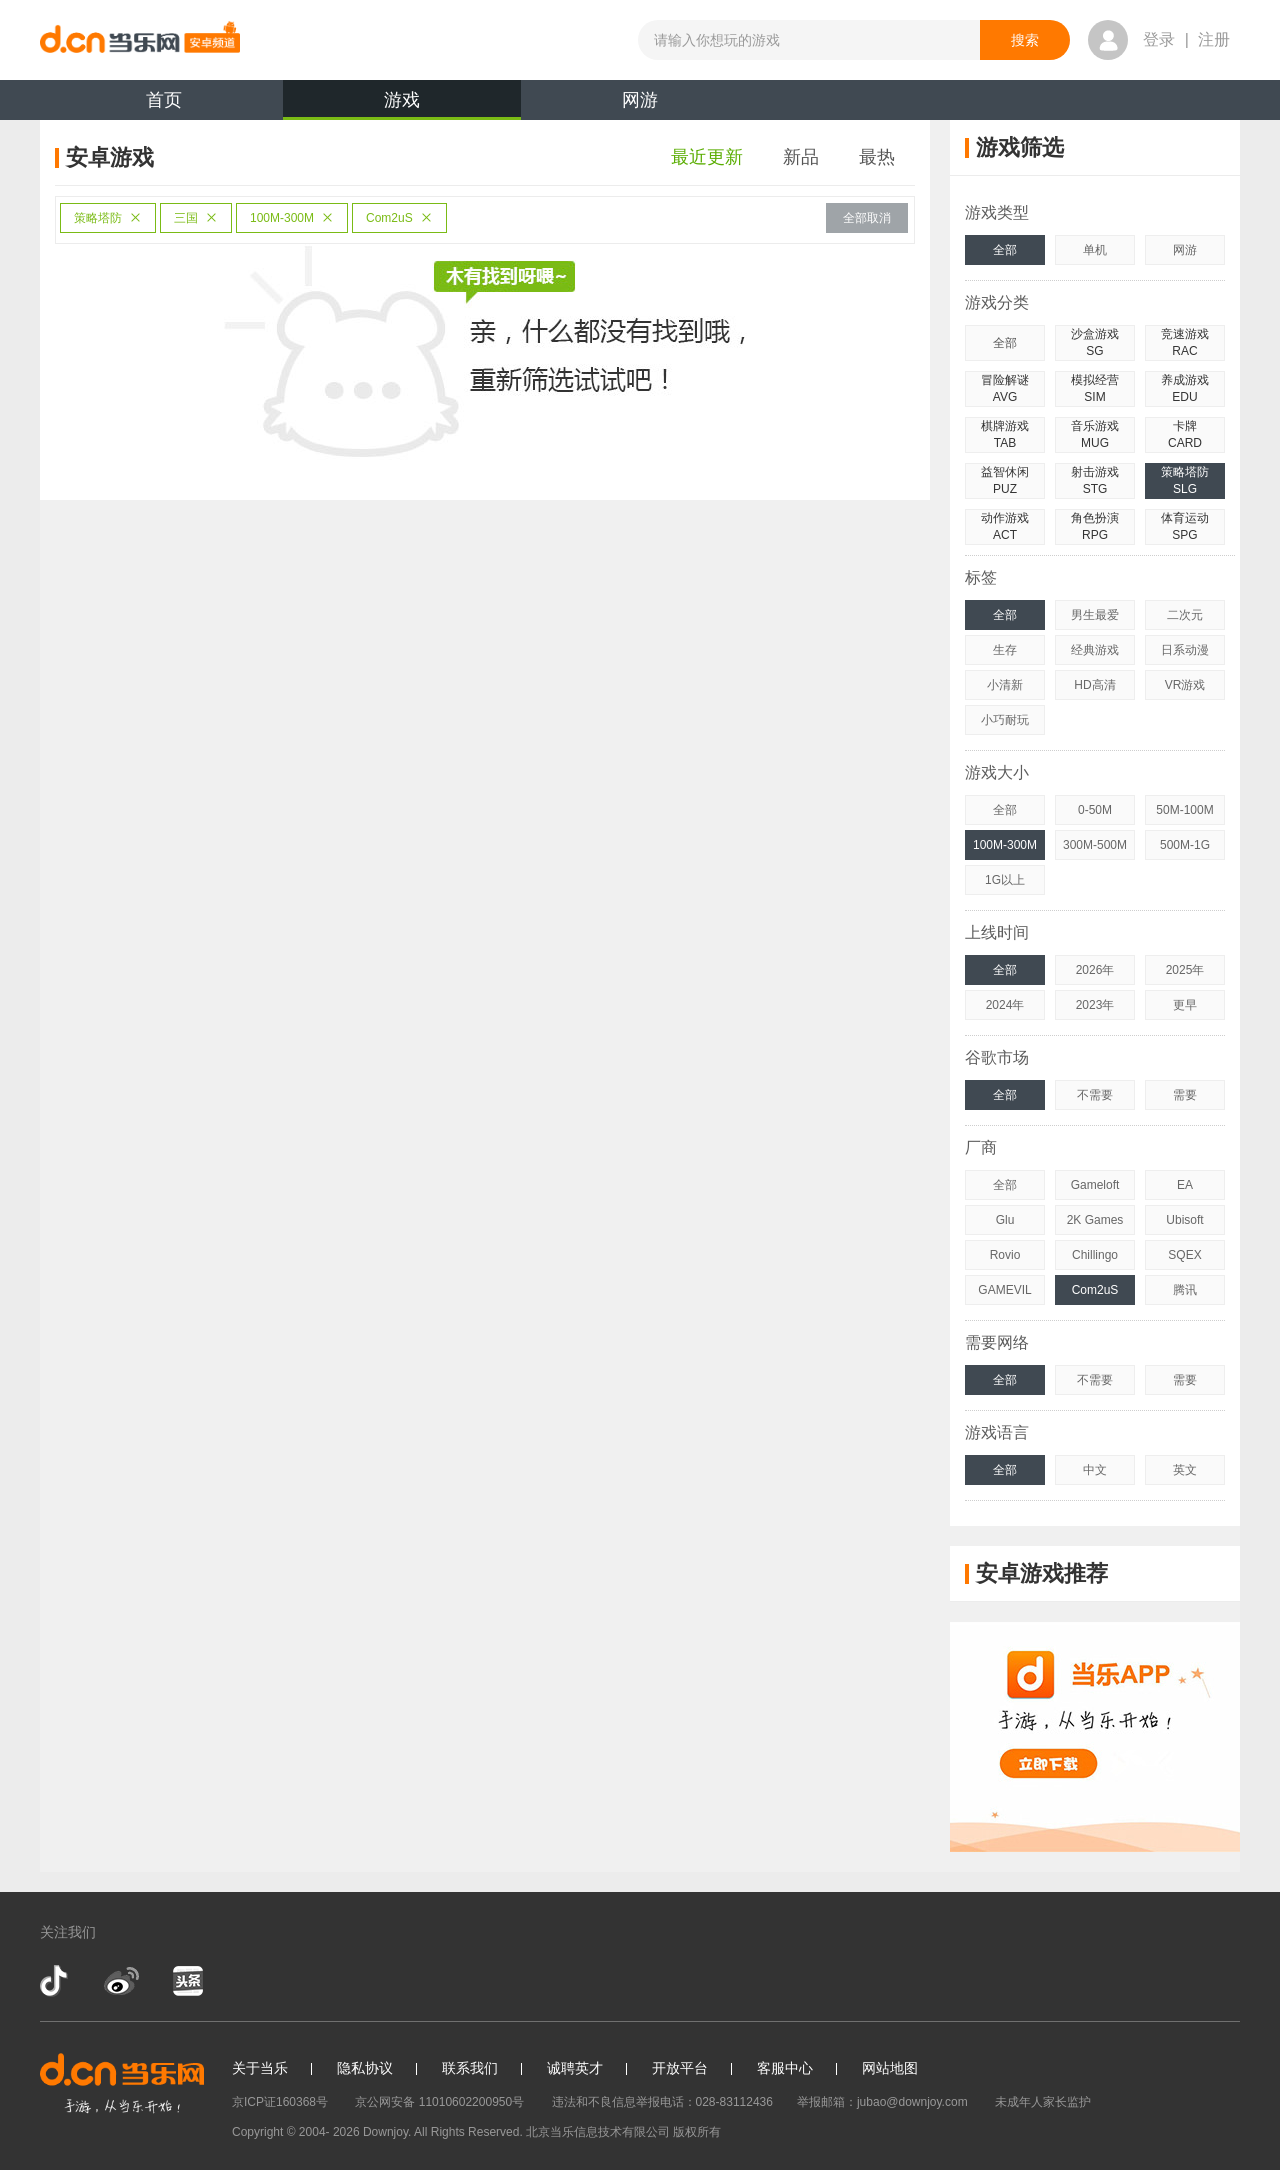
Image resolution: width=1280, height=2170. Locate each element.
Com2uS (399, 218)
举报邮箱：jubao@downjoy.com (882, 2102)
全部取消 (867, 218)
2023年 (1095, 1005)
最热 (877, 157)
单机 (1095, 250)
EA (1185, 1185)
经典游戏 (1095, 650)
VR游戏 (1185, 685)
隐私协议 (365, 2068)
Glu (1005, 1220)
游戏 (402, 105)
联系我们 (470, 2068)
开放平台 (680, 2068)
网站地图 (890, 2068)
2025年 (1185, 970)
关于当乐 (260, 2068)
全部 (1005, 250)
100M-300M (292, 218)
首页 (164, 100)
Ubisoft (1184, 1220)
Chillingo (1095, 1255)
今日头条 (187, 1981)
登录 (1159, 39)
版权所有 (697, 2132)
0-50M (1095, 810)
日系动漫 (1185, 650)
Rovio (1005, 1255)
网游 (640, 100)
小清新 (1005, 685)
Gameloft (1095, 1185)
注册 (1214, 39)
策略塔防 (108, 218)
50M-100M (1184, 810)
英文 (1185, 1470)
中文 (1095, 1470)
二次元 (1185, 615)
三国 (196, 218)
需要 (1185, 1095)
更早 (1185, 1005)
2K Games (1095, 1220)
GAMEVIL (1004, 1290)
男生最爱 (1095, 615)
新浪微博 (121, 1981)
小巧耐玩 (1005, 720)
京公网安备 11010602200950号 (439, 2102)
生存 (1005, 650)
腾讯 (1185, 1290)
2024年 (1005, 1005)
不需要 (1095, 1095)
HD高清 (1094, 685)
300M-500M (1095, 845)
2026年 (1095, 970)
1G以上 (1005, 880)
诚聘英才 (575, 2068)
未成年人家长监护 (1043, 2102)
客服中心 (785, 2068)
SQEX (1184, 1255)
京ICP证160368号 (280, 2102)
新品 (801, 157)
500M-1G (1185, 845)
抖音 (56, 1981)
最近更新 (707, 157)
